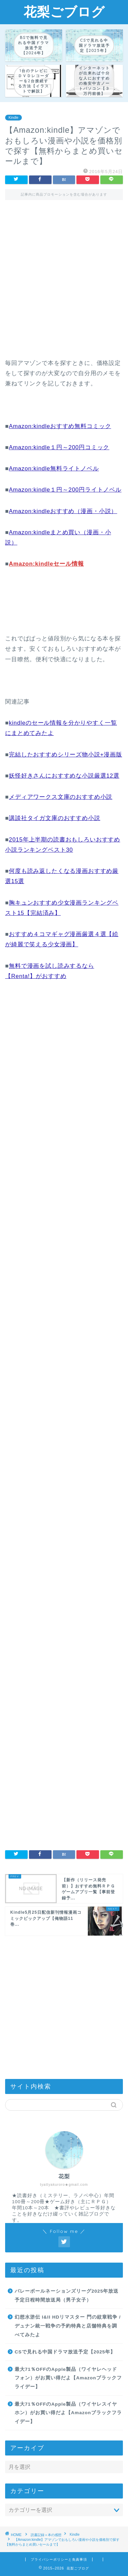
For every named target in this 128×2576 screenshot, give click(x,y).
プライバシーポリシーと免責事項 (59, 2559)
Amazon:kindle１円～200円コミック (59, 447)
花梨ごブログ (64, 11)
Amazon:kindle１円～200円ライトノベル (65, 489)
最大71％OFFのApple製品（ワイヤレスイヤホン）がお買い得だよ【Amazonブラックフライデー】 (68, 2413)
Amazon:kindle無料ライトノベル (54, 468)
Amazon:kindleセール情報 (46, 564)
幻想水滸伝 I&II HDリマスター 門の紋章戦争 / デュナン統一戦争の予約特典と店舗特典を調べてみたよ (68, 2326)
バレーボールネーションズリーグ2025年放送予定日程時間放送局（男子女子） (66, 2296)
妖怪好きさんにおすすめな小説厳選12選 (64, 776)
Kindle (13, 117)
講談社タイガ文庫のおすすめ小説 (54, 818)
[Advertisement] (64, 284)
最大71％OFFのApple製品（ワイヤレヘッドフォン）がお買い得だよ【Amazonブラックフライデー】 (68, 2378)
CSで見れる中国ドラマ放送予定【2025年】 (65, 2351)
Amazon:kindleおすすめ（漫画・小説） (63, 511)
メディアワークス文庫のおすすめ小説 (60, 797)
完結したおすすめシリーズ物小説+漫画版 (65, 754)
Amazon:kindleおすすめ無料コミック (60, 426)
